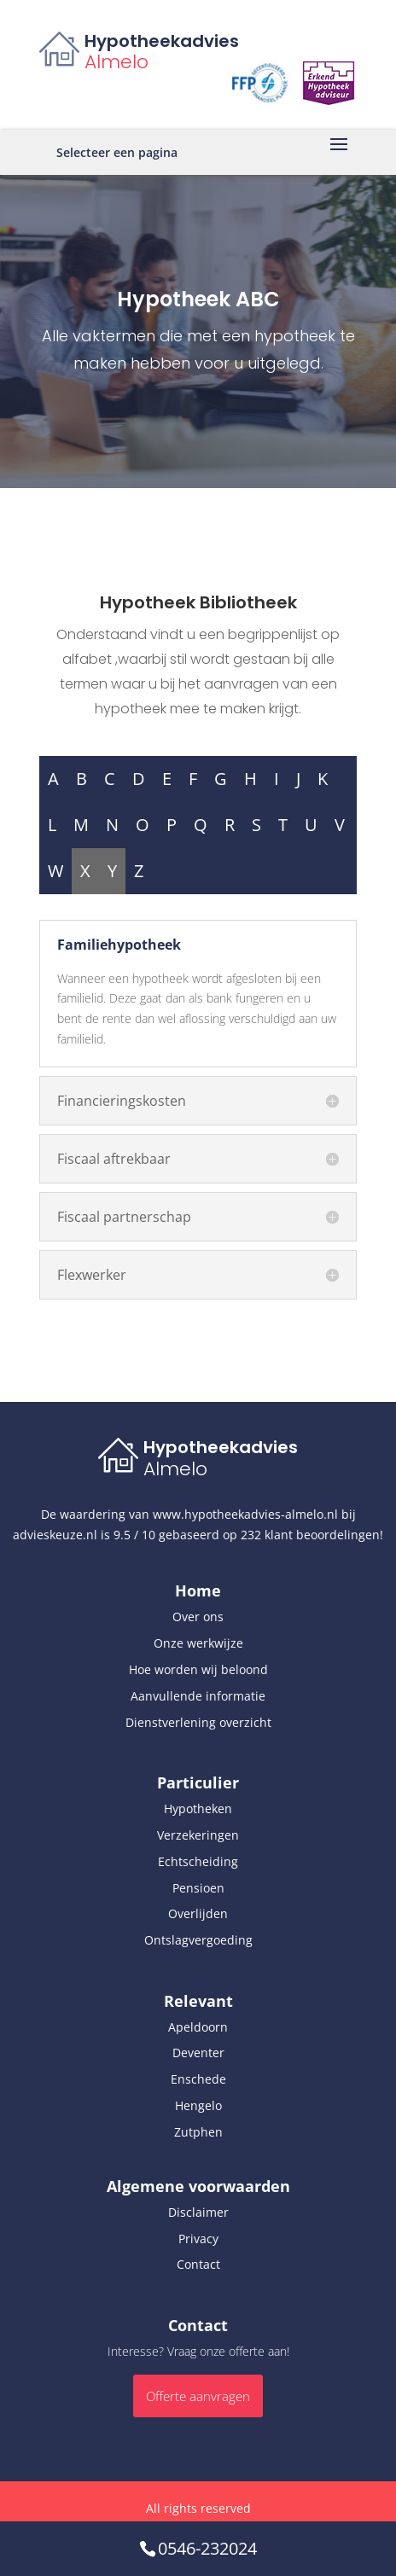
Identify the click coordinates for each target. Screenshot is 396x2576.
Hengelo (198, 2105)
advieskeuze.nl (55, 1534)
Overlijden (198, 1913)
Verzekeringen (198, 1835)
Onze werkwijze (198, 1643)
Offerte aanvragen (198, 2395)
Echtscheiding (198, 1861)
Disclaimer (198, 2212)
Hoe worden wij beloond (198, 1669)
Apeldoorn (198, 2027)
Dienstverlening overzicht (198, 1722)
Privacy (198, 2238)
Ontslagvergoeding (198, 1940)
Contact (198, 2264)
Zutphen (198, 2132)
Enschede (198, 2079)
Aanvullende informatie (198, 1696)
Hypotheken (198, 1808)
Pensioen (198, 1888)
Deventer (198, 2052)
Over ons (198, 1616)
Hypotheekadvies (161, 41)
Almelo (116, 62)
